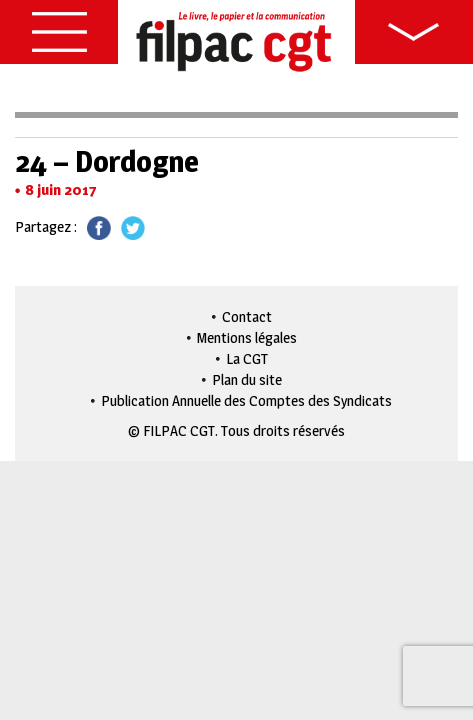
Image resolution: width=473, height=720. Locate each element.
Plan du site (247, 379)
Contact (247, 316)
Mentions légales (247, 337)
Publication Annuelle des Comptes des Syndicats (246, 400)
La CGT (247, 358)
